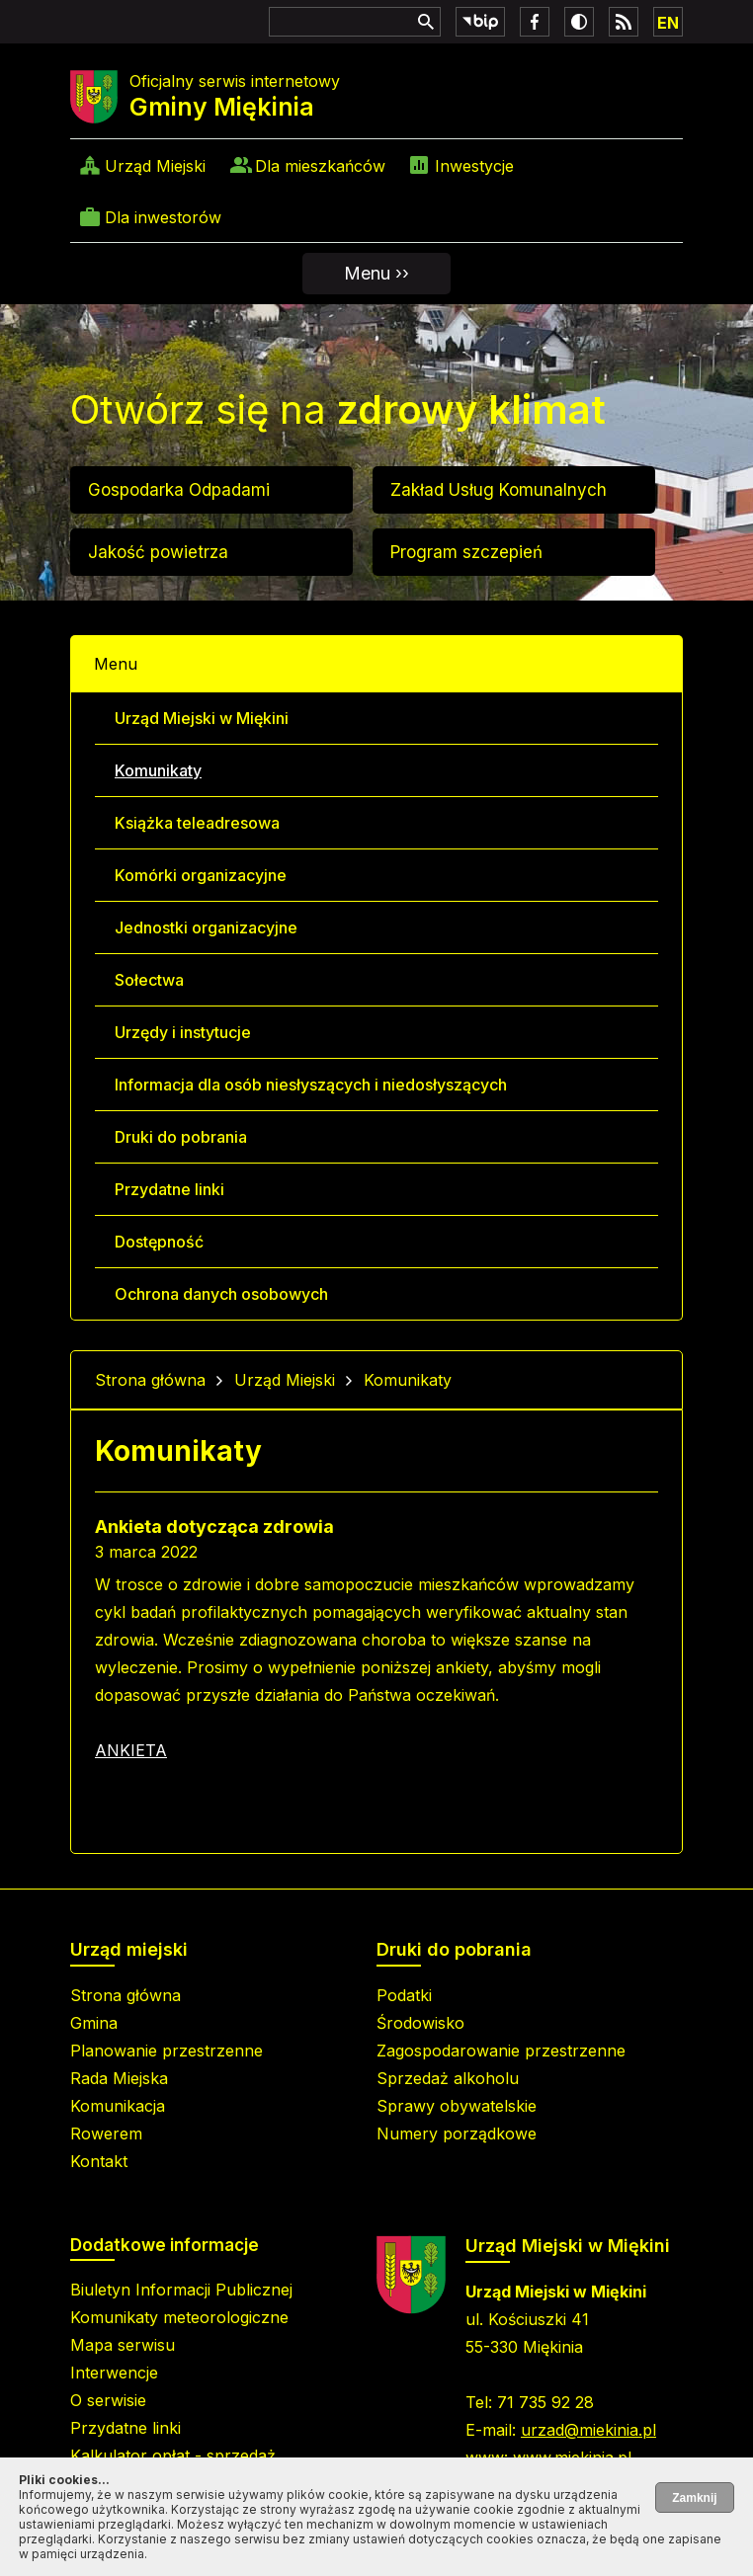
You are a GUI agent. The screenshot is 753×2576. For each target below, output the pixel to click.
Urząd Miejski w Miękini (202, 718)
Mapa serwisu (122, 2345)
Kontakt (98, 2161)
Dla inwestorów (163, 217)
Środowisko (420, 2023)
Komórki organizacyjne (201, 875)
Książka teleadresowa (197, 823)
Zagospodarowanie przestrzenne (501, 2050)
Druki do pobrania (181, 1137)
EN (668, 23)
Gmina (94, 2023)
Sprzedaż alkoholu (447, 2078)
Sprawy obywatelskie (456, 2106)
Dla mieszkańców (320, 166)
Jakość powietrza (158, 552)
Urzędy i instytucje (183, 1032)
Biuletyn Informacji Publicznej (181, 2289)
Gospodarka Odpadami (179, 490)
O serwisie (108, 2400)
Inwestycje (474, 166)
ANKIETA (131, 1750)
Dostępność (159, 1241)
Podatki (404, 1995)
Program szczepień (466, 552)
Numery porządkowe (456, 2133)
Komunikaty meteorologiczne (179, 2317)
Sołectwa (149, 980)
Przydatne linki (169, 1189)
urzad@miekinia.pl (588, 2430)
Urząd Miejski (155, 166)
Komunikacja (117, 2106)
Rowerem (106, 2133)
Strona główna (150, 1380)
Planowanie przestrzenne (166, 2050)
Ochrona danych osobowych (221, 1294)
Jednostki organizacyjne (206, 927)
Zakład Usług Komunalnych (498, 490)
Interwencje (114, 2372)
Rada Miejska (119, 2078)
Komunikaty (158, 770)
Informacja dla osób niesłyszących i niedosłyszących (311, 1084)
